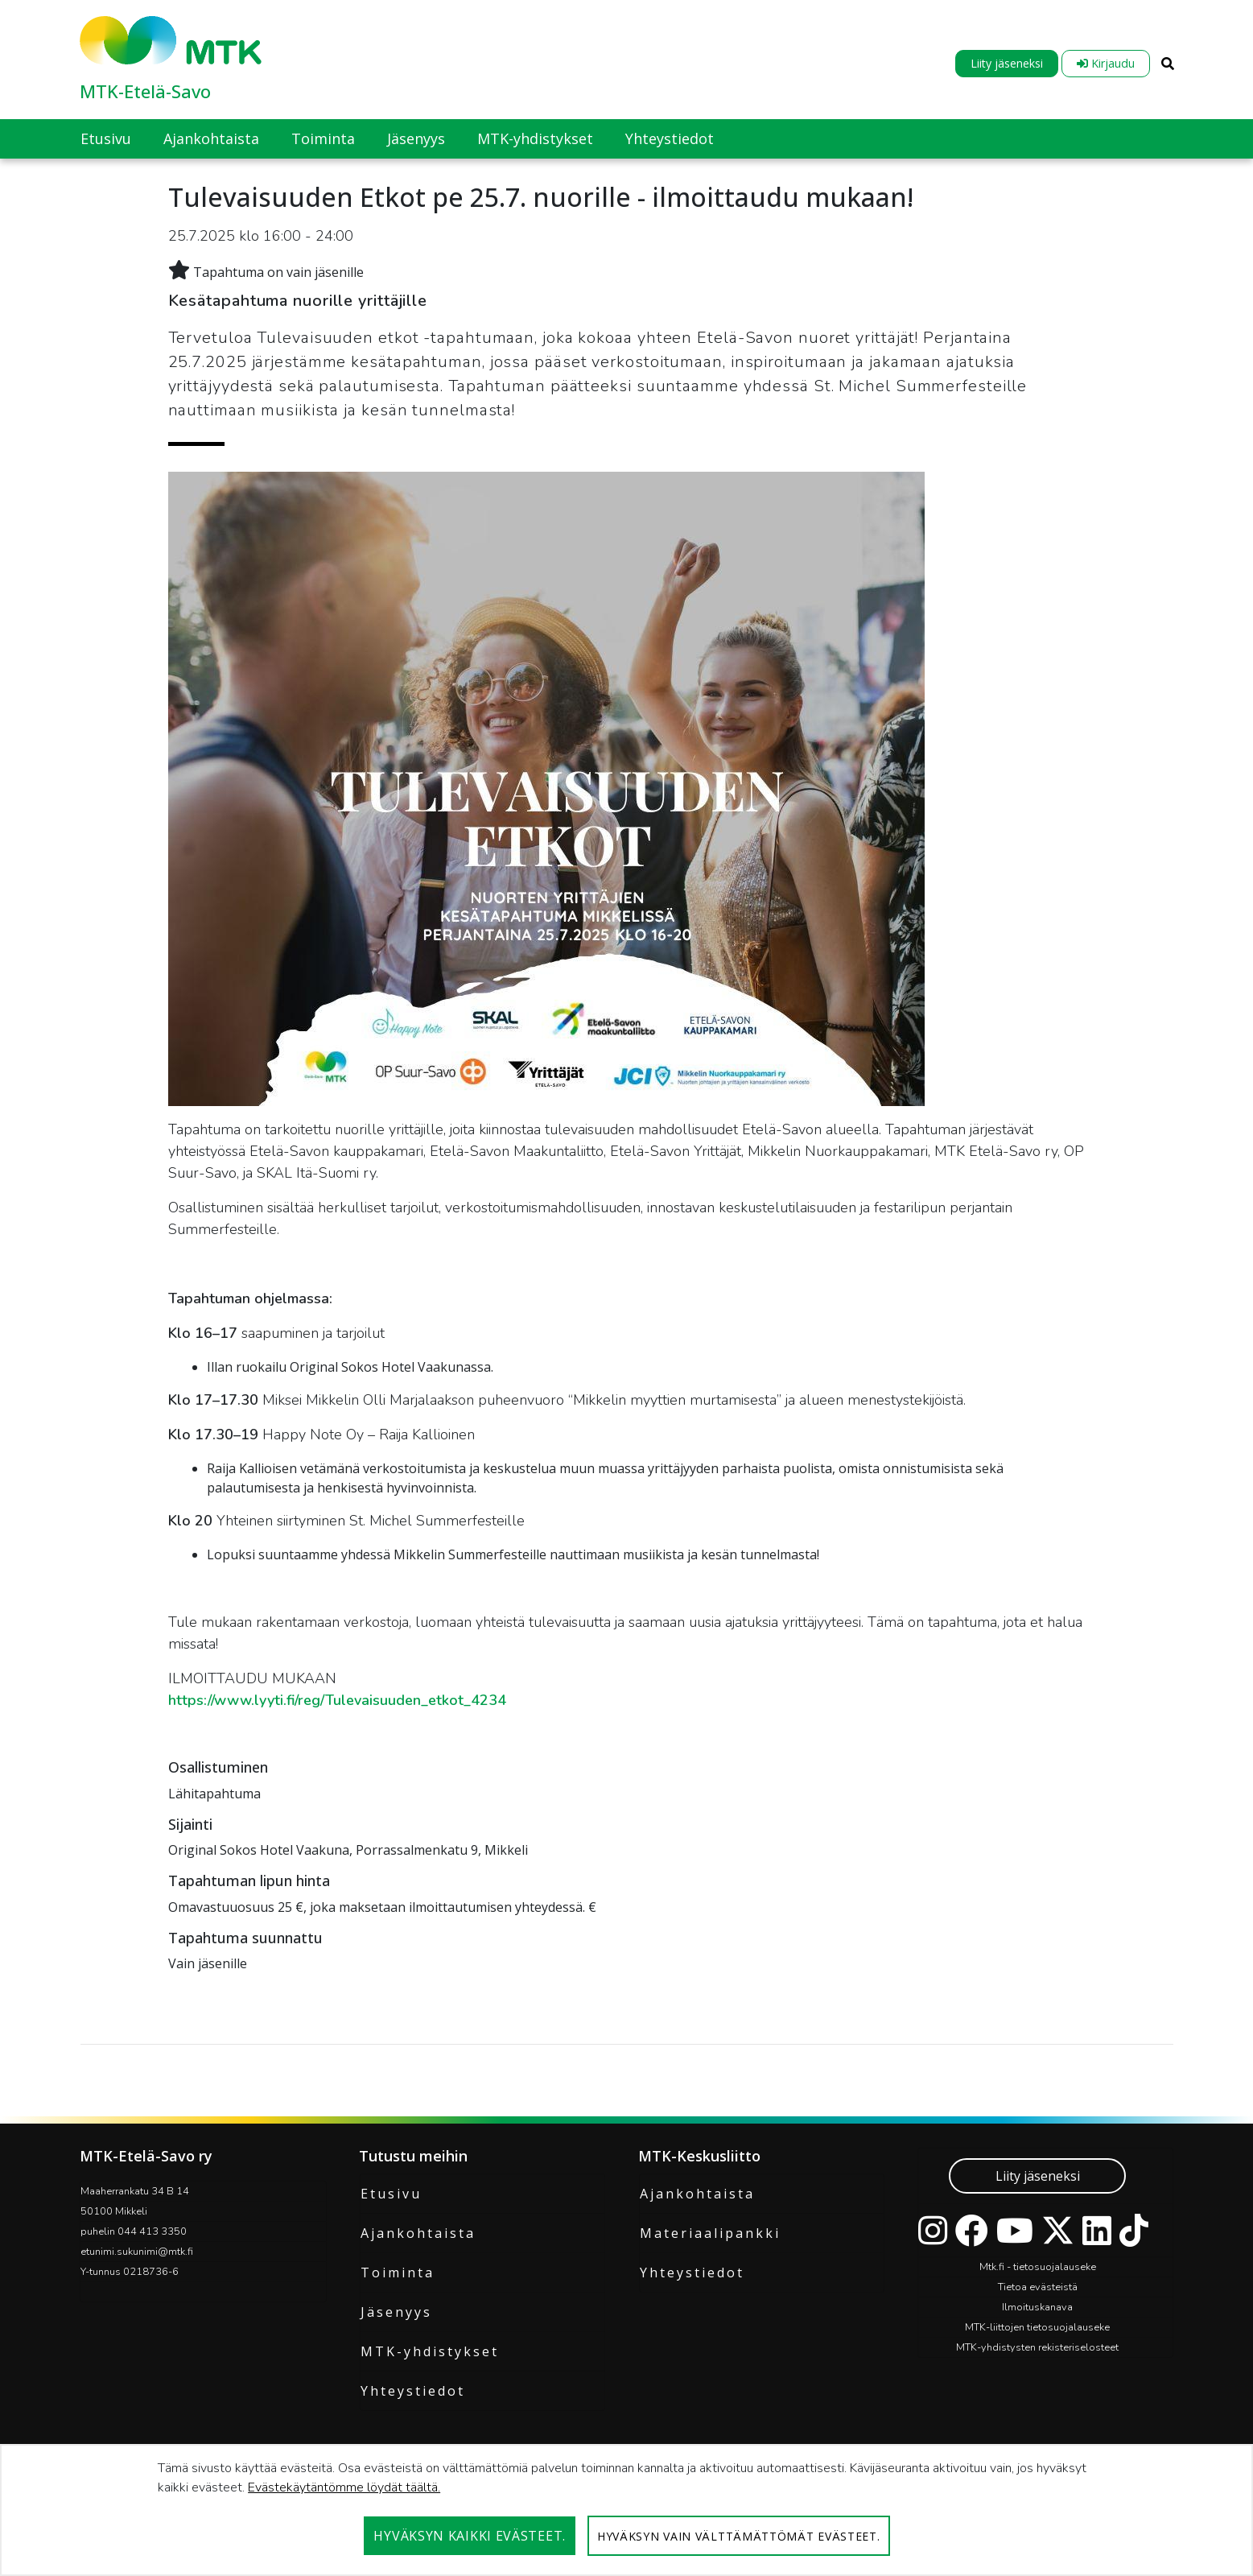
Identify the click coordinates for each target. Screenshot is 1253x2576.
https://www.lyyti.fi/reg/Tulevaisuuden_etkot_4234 (337, 1700)
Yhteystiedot (413, 2391)
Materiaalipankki (710, 2233)
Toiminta (398, 2272)
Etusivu (391, 2193)
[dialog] (626, 2510)
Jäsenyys (396, 2312)
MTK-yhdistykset (430, 2351)
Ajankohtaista (418, 2233)
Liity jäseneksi (1007, 63)
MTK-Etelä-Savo (145, 91)
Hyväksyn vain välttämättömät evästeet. (738, 2536)
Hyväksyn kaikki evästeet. (469, 2536)
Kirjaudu (1106, 63)
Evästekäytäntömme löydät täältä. (344, 2487)
